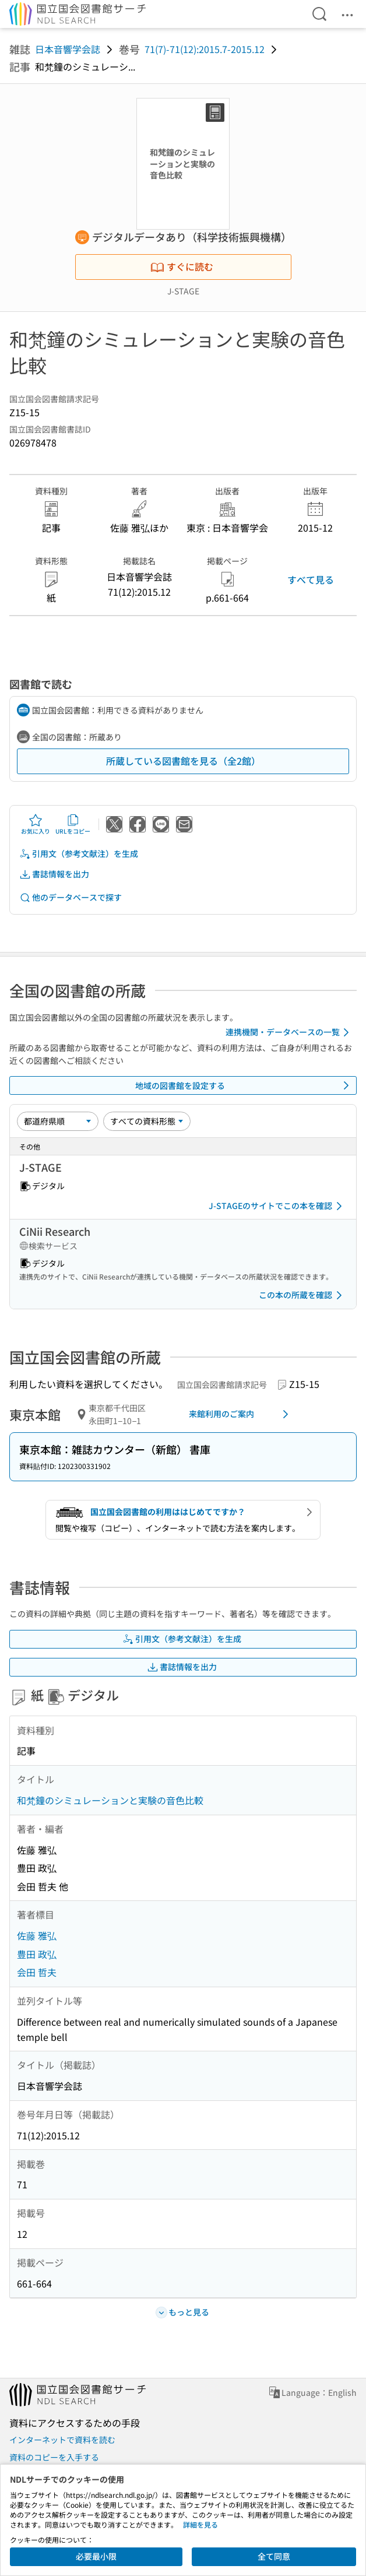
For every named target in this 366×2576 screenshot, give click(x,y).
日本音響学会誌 (67, 49)
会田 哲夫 (37, 1972)
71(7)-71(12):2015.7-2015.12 (205, 49)
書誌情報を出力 (54, 874)
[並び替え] (57, 1121)
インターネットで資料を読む (62, 2439)
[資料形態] (147, 1121)
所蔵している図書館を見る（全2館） (183, 761)
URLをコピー (72, 824)
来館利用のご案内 (241, 1414)
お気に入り (35, 824)
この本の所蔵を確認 (302, 1295)
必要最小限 (96, 2556)
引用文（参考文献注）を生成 (78, 854)
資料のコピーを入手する (54, 2457)
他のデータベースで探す (70, 897)
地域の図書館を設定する (244, 1085)
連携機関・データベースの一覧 (289, 1032)
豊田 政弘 (37, 1954)
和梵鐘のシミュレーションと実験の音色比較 (110, 1800)
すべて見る (310, 579)
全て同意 (274, 2556)
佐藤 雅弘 (37, 1935)
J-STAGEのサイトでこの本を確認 (277, 1206)
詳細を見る (200, 2524)
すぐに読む (181, 266)
